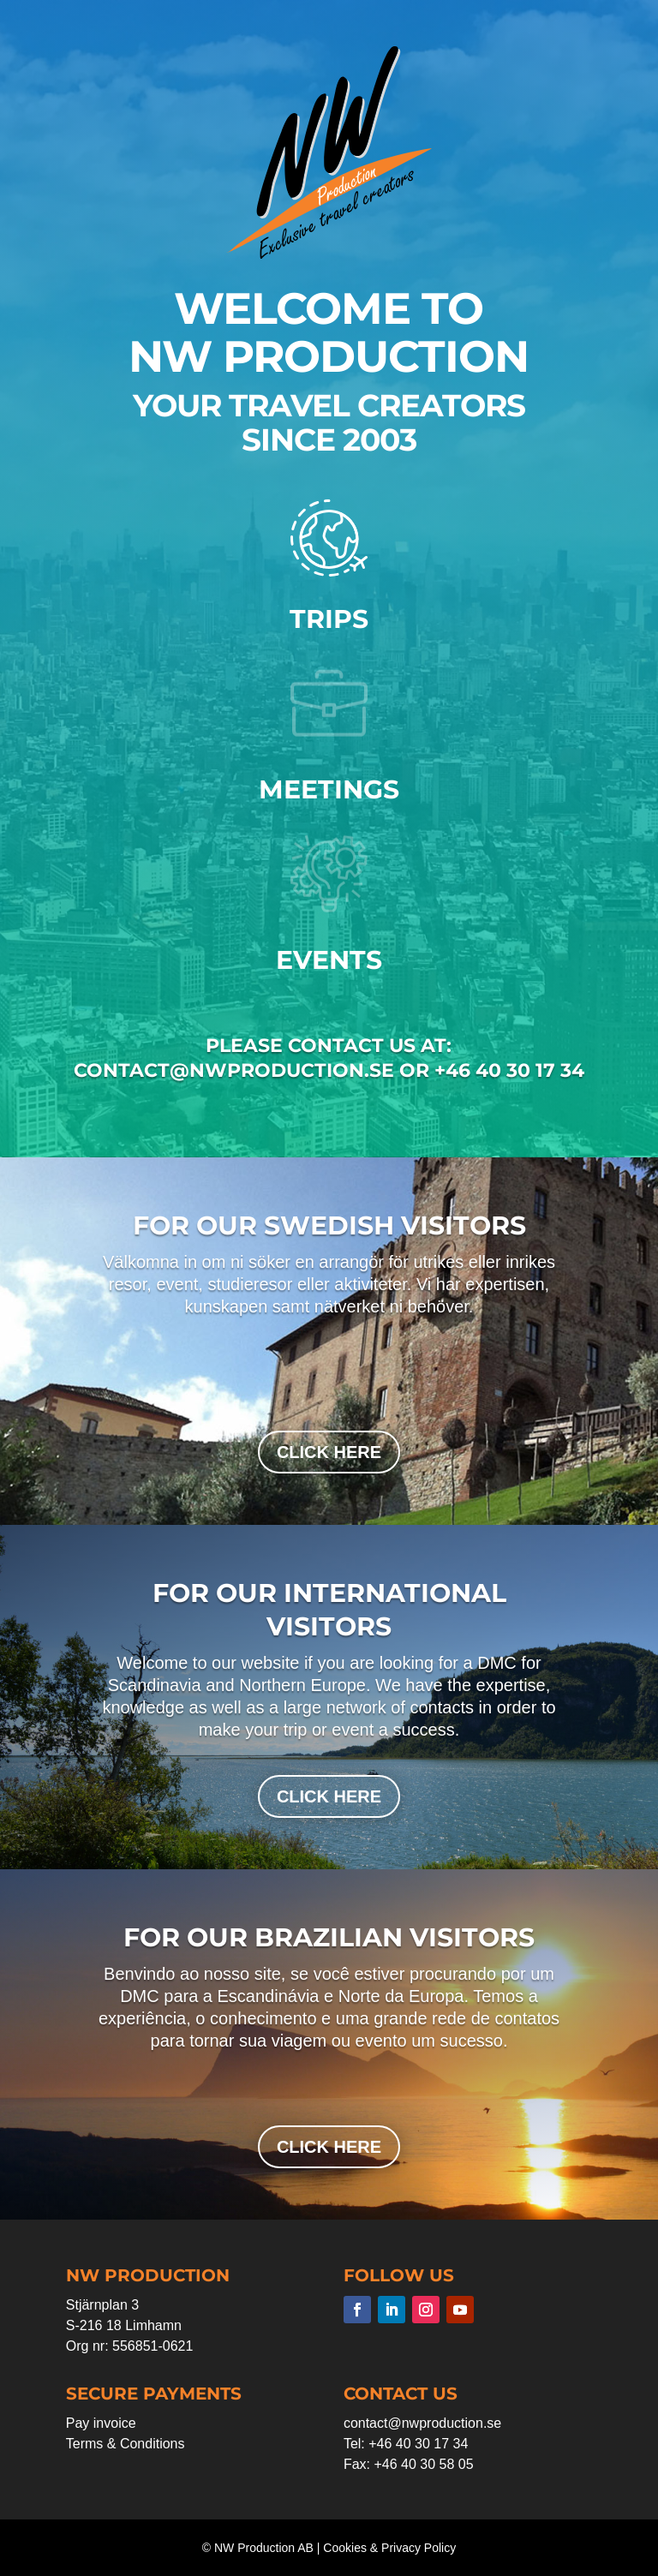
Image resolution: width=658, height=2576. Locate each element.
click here (329, 1452)
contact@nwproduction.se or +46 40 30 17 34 (329, 1070)
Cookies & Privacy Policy (389, 2548)
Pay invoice (101, 2423)
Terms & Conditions (125, 2443)
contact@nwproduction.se (422, 2423)
